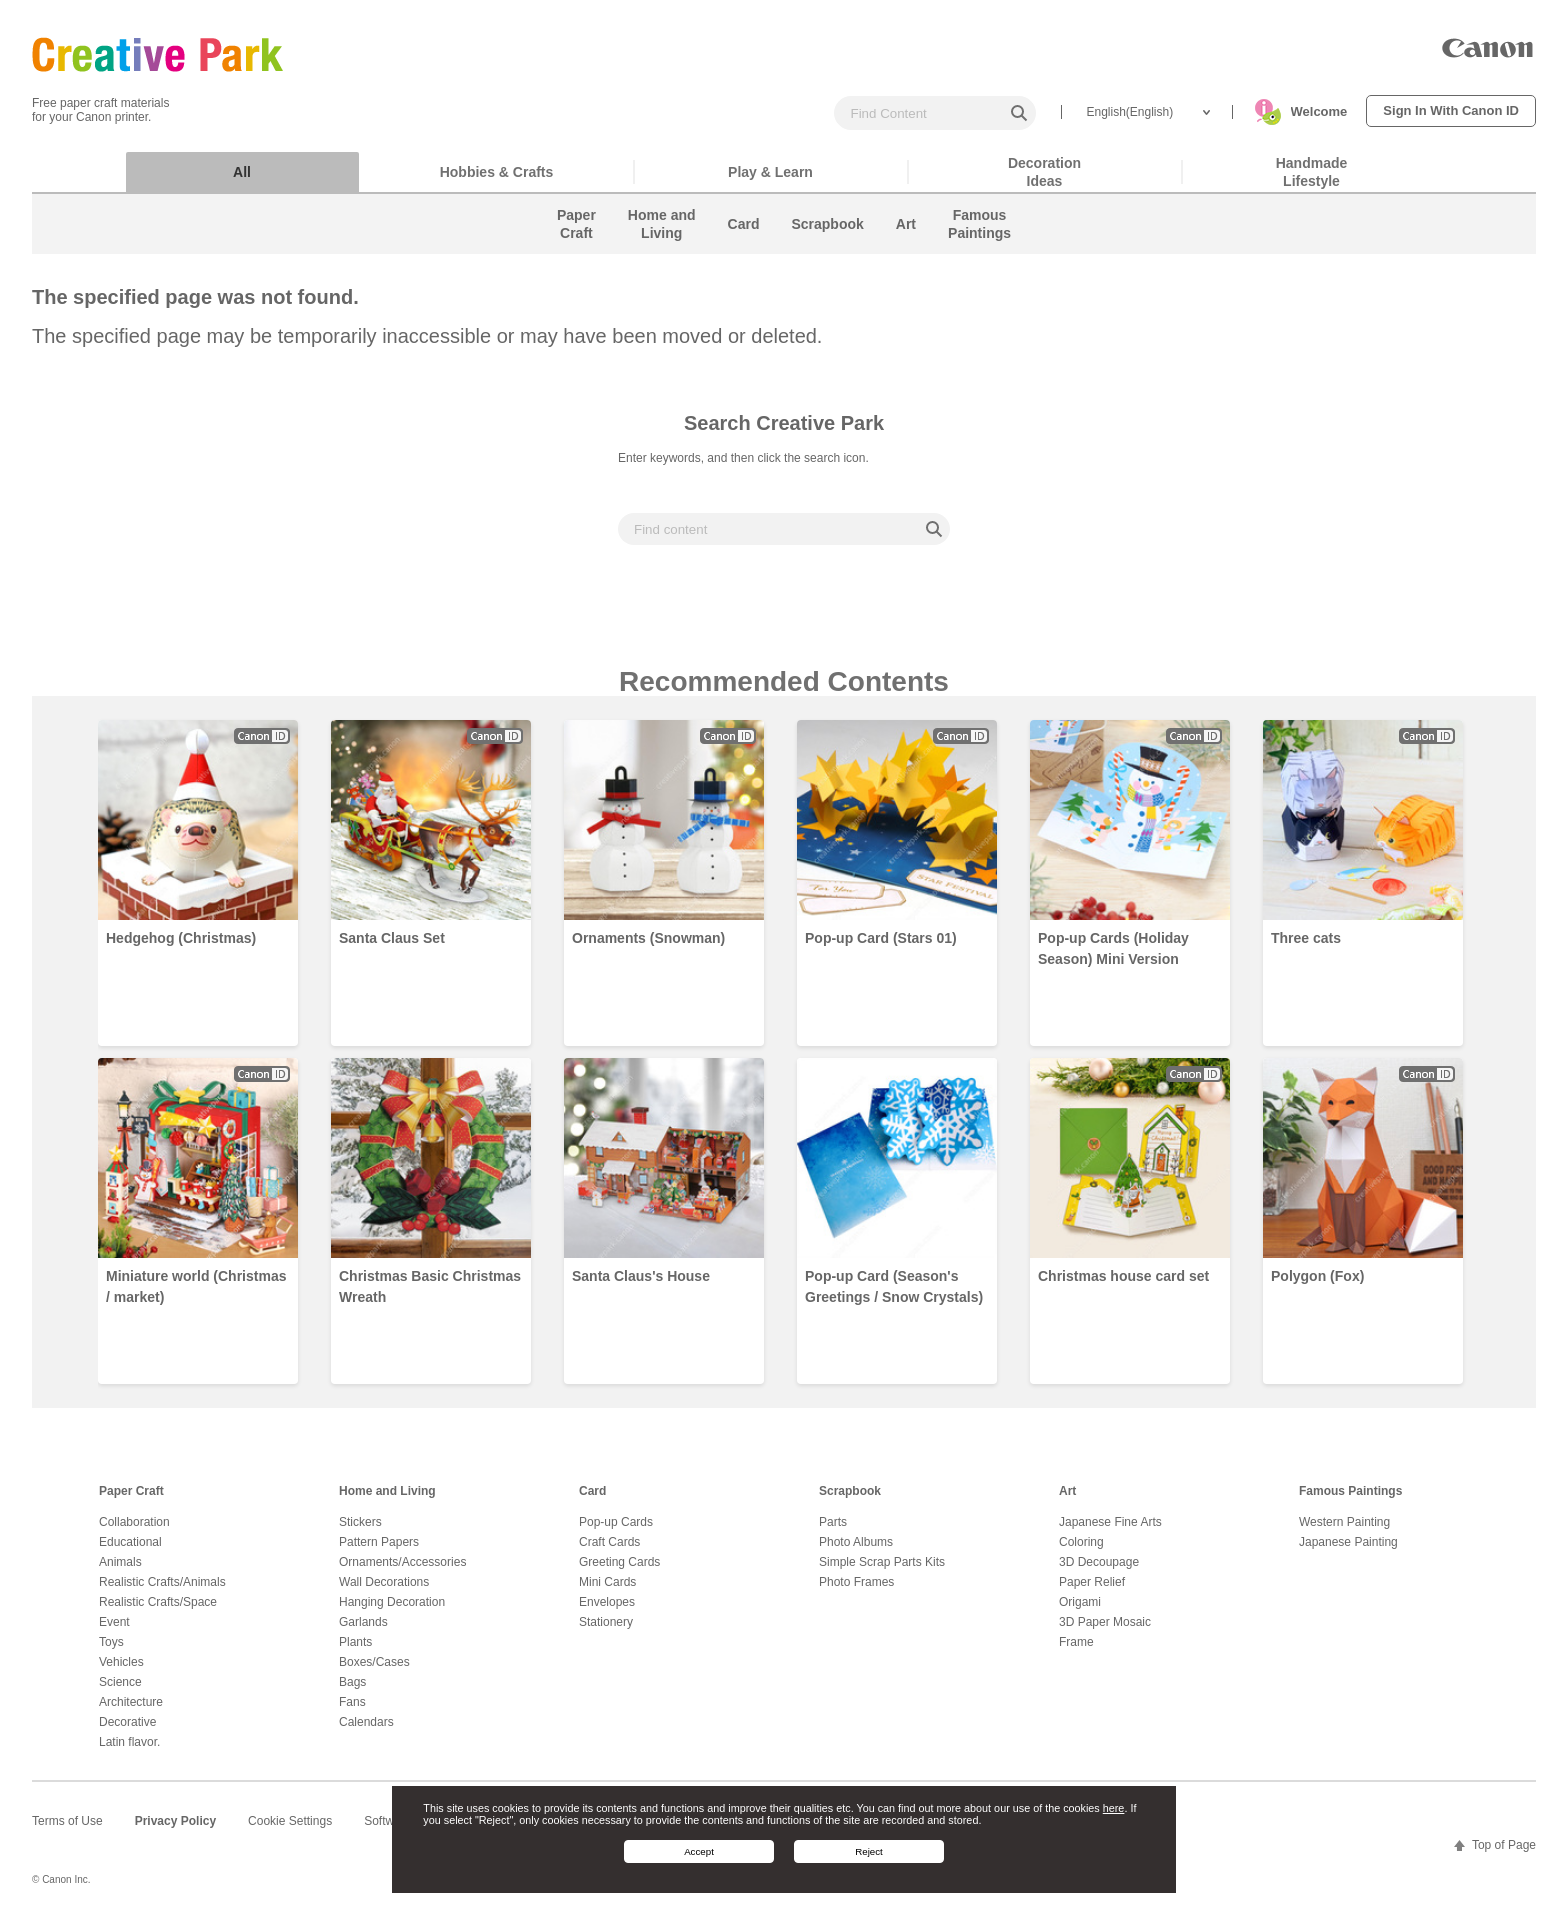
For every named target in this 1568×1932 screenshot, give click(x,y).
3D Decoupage (1099, 1572)
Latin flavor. (129, 1752)
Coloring (1081, 1552)
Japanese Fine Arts (1110, 1532)
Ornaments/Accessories (402, 1572)
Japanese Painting (1348, 1552)
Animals (120, 1572)
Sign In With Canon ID (1451, 110)
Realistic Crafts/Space (158, 1612)
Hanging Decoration (392, 1612)
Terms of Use (67, 1831)
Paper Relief (1092, 1592)
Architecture (131, 1712)
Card (592, 1501)
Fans (352, 1712)
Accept (699, 1851)
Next (1512, 1058)
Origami (1080, 1612)
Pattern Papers (379, 1552)
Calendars (366, 1732)
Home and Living (387, 1501)
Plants (355, 1652)
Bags (352, 1692)
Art (1067, 1501)
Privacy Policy (175, 1831)
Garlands (363, 1632)
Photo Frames (856, 1592)
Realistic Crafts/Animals (162, 1592)
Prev (56, 1058)
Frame (1076, 1652)
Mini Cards (607, 1592)
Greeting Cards (619, 1572)
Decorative (127, 1732)
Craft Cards (609, 1552)
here (1114, 1808)
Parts (833, 1532)
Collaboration (134, 1532)
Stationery (606, 1632)
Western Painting (1344, 1532)
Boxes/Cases (374, 1672)
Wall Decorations (384, 1592)
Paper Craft (131, 1501)
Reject (869, 1851)
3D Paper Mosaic (1105, 1632)
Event (114, 1632)
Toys (111, 1652)
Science (120, 1692)
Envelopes (607, 1612)
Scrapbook (850, 1501)
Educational (130, 1552)
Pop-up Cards (616, 1532)
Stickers (360, 1532)
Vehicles (121, 1672)
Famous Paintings (1350, 1501)
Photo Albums (856, 1552)
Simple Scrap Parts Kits (882, 1572)
